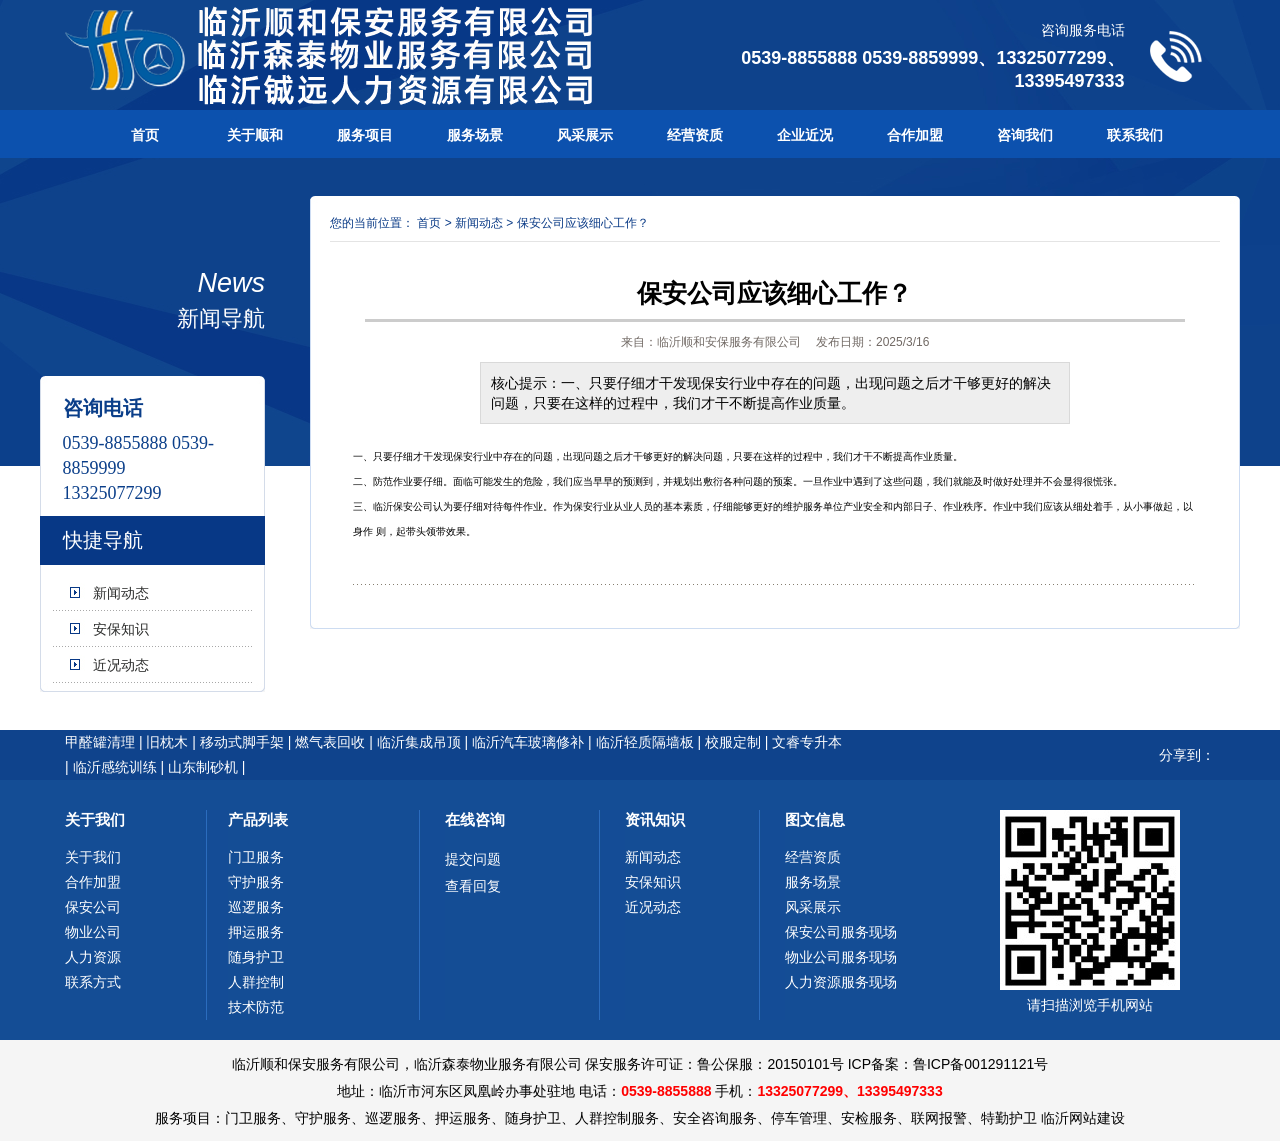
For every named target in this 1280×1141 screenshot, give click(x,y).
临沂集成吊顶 (419, 742)
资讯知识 (655, 819)
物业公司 (93, 932)
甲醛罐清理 (100, 742)
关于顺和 (255, 135)
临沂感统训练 (115, 767)
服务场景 (475, 135)
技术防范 (256, 1007)
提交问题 (473, 859)
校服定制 (733, 742)
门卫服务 (256, 857)
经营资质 (695, 135)
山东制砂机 (203, 767)
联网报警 (939, 1118)
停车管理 (799, 1118)
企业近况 (805, 135)
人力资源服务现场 (841, 982)
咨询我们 (1025, 135)
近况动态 (121, 665)
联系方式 (93, 982)
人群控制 (256, 982)
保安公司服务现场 (841, 932)
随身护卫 (256, 957)
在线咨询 (475, 819)
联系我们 (1135, 135)
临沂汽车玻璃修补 (528, 742)
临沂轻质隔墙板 (645, 742)
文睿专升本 (807, 742)
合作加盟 (915, 135)
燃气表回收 (330, 742)
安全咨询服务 (715, 1118)
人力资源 (93, 957)
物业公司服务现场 (841, 957)
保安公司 (93, 907)
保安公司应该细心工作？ (583, 223)
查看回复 (473, 886)
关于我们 (95, 819)
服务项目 (365, 135)
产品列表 (258, 819)
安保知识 (121, 629)
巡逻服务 (256, 907)
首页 (145, 135)
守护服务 (256, 882)
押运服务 (256, 932)
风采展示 (585, 135)
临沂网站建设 (1083, 1118)
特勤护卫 (1009, 1118)
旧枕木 (167, 742)
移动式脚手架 (242, 742)
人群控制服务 (617, 1118)
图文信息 (815, 819)
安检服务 (869, 1118)
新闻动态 (121, 593)
